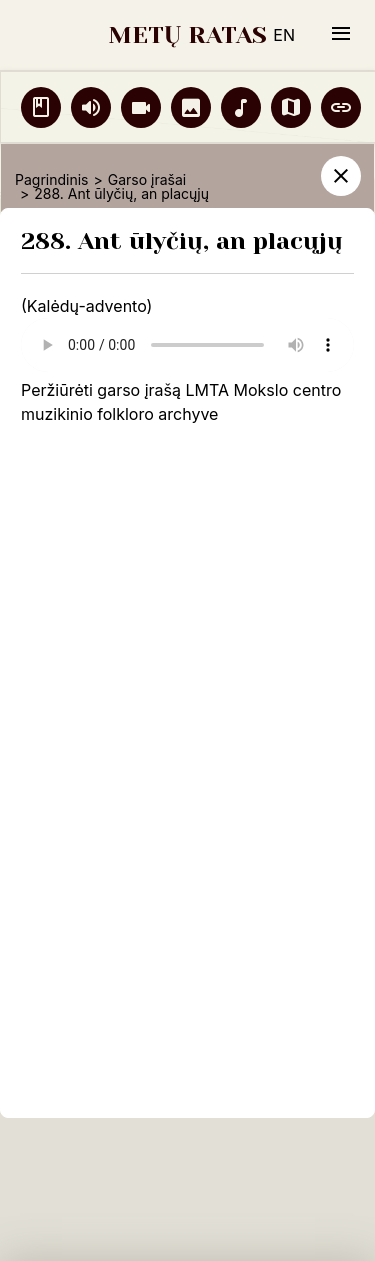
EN (284, 35)
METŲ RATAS (187, 35)
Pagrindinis (51, 179)
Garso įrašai (147, 179)
